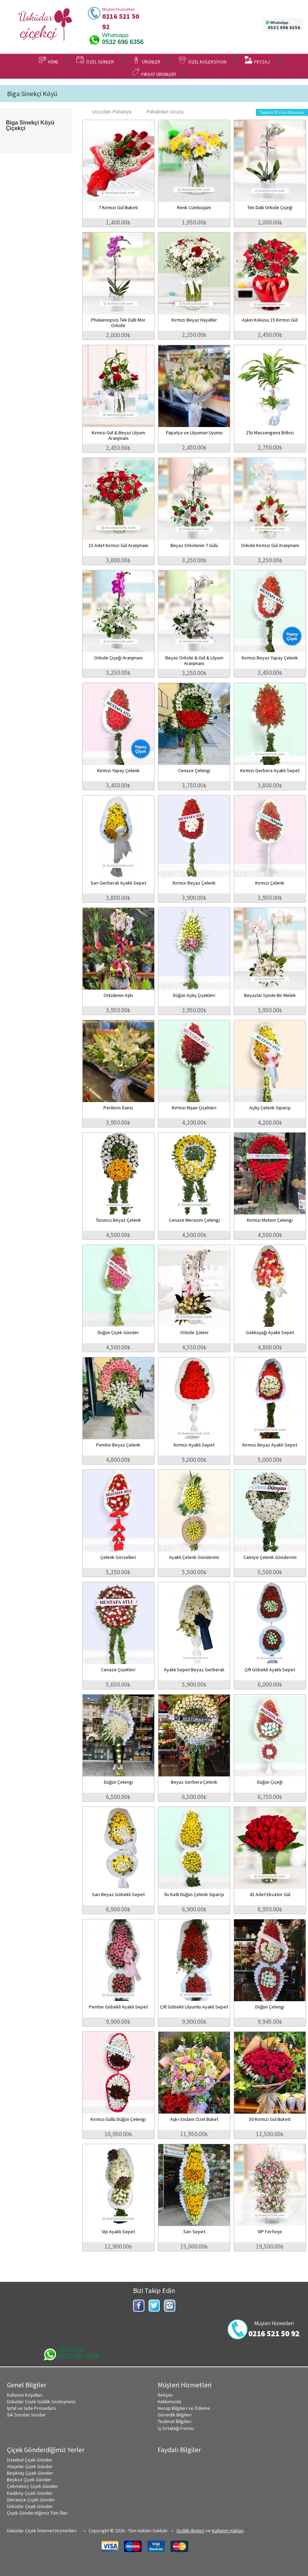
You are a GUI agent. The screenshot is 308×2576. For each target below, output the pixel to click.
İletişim (165, 2395)
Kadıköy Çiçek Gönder (29, 2493)
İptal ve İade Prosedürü (31, 2408)
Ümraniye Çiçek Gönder (31, 2499)
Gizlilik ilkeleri (190, 2530)
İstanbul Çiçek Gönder (29, 2460)
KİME (48, 60)
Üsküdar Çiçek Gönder (30, 2506)
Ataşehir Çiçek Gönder (30, 2466)
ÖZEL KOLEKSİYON (202, 60)
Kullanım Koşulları (24, 2395)
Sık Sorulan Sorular (26, 2414)
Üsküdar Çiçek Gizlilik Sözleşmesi (41, 2401)
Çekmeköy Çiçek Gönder (32, 2486)
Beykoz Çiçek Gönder (29, 2479)
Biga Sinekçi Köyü (32, 93)
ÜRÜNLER (146, 60)
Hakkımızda (169, 2401)
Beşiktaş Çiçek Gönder (30, 2473)
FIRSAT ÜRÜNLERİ (154, 72)
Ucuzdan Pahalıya (108, 111)
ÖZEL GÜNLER (95, 60)
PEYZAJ (257, 60)
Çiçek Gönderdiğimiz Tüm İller (37, 2513)
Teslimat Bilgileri (174, 2421)
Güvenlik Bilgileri (175, 2414)
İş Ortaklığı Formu (176, 2428)
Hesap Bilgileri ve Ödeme (184, 2408)
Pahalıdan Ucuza (162, 111)
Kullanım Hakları (228, 2530)
